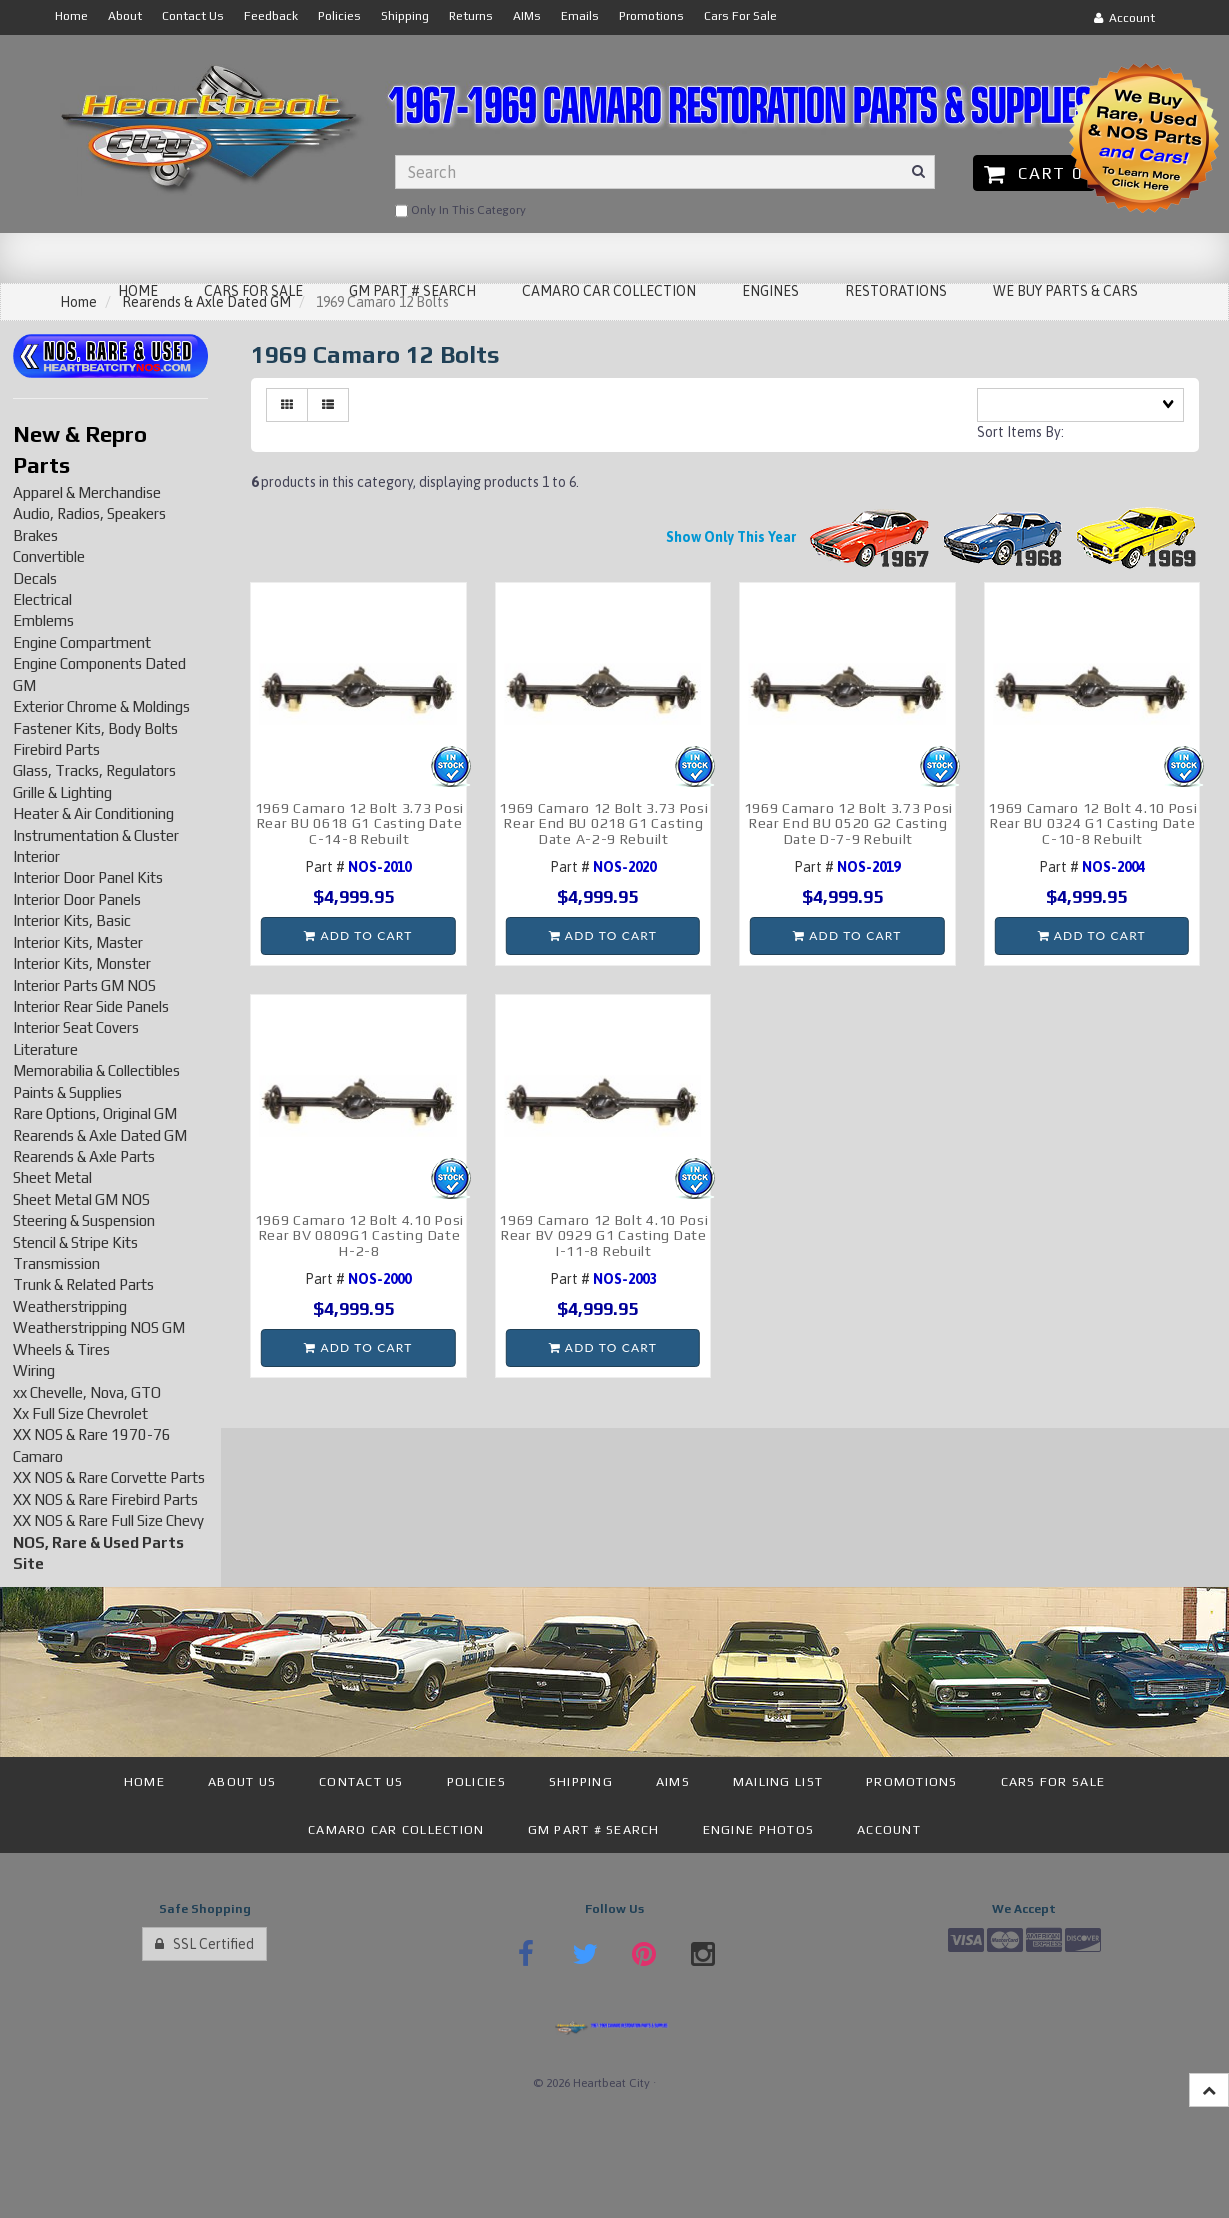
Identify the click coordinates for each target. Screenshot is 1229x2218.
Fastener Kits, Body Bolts (95, 728)
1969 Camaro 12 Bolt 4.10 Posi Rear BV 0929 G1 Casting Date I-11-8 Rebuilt (603, 1235)
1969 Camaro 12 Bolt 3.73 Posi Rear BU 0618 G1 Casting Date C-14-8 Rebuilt (359, 823)
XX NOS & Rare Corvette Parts (109, 1477)
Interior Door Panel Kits (88, 877)
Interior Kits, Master (78, 942)
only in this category (460, 211)
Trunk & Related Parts (83, 1284)
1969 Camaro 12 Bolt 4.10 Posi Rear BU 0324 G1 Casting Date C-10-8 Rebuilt (1092, 823)
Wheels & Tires (61, 1349)
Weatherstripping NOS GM (99, 1327)
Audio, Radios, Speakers (89, 513)
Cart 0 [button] (1033, 173)
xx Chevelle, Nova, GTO (87, 1392)
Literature (45, 1049)
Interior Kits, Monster (82, 963)
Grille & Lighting (62, 792)
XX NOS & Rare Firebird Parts (105, 1499)
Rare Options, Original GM (95, 1113)
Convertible (49, 556)
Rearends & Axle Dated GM (100, 1135)
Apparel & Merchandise (87, 492)
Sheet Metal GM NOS (81, 1199)
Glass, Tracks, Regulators (94, 770)
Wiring (34, 1370)
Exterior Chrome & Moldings (101, 706)
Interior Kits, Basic (72, 920)
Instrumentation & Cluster (96, 835)
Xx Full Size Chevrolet (80, 1413)
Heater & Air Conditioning (93, 813)
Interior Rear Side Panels (91, 1006)
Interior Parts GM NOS (84, 985)
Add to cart (358, 935)
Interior (36, 856)
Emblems (43, 620)
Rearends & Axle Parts (84, 1156)
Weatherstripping (70, 1306)
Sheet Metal (52, 1177)
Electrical (42, 599)
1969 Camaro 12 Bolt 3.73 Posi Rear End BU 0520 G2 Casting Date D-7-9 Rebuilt (848, 823)
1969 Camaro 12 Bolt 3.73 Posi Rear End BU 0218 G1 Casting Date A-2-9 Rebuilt (603, 823)
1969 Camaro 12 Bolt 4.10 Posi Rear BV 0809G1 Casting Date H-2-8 (359, 1235)
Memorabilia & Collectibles (96, 1070)
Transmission (56, 1263)
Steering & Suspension (84, 1220)
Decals (35, 578)
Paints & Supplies (67, 1092)
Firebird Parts (56, 749)
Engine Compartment (82, 642)
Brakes (35, 535)
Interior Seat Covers (76, 1027)
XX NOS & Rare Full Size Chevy (108, 1520)
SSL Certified (204, 1944)
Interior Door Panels (77, 899)
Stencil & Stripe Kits (75, 1242)
